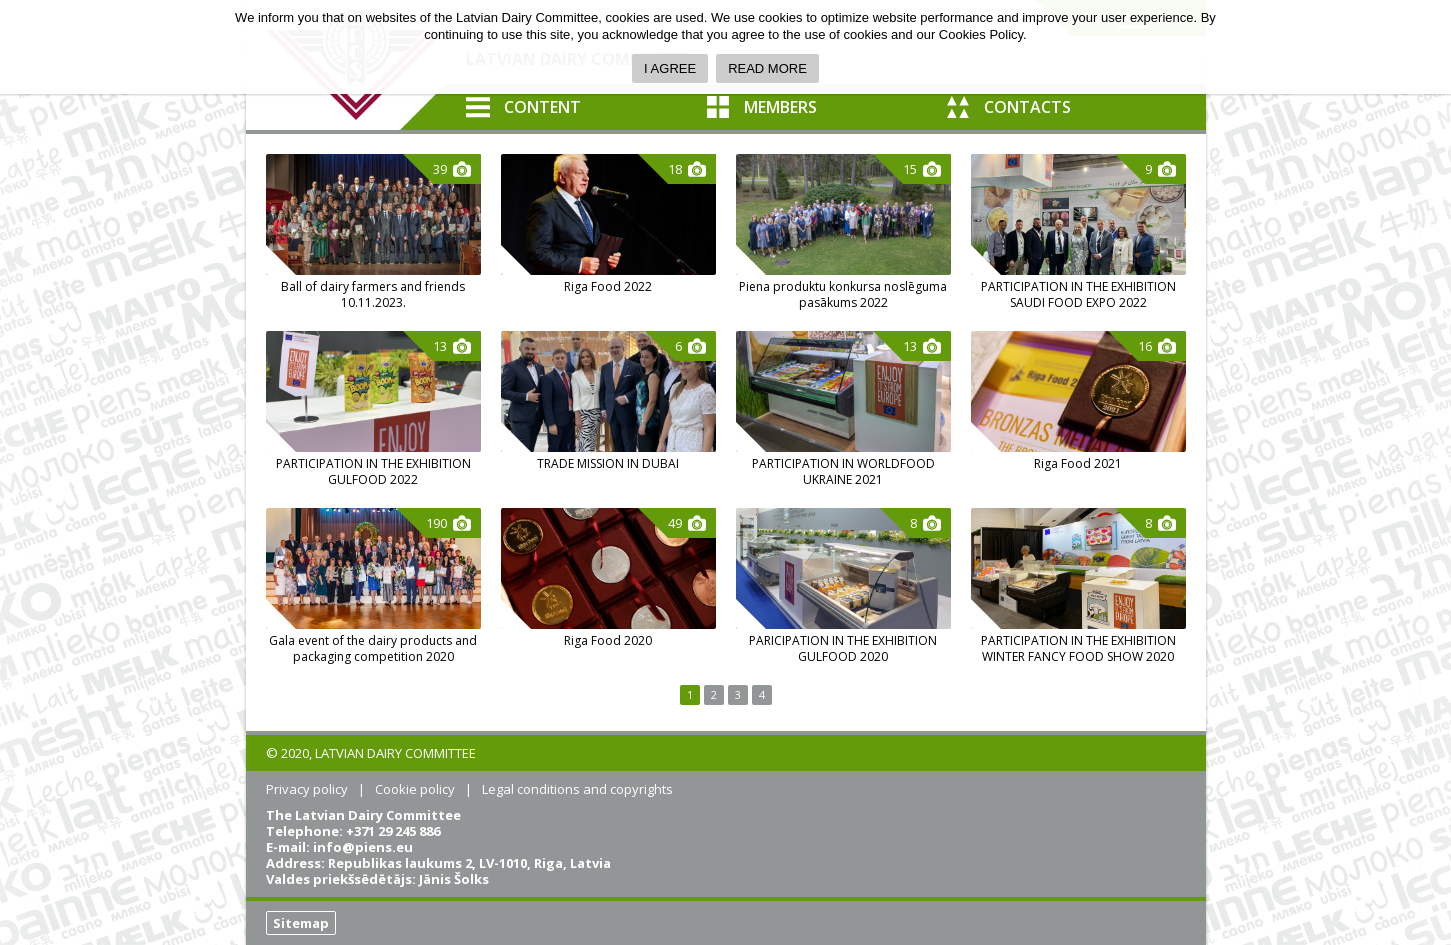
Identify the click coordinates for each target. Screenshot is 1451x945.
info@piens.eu (363, 847)
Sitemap (301, 923)
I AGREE (670, 68)
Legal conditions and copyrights (577, 789)
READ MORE (767, 68)
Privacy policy (307, 789)
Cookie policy (415, 789)
